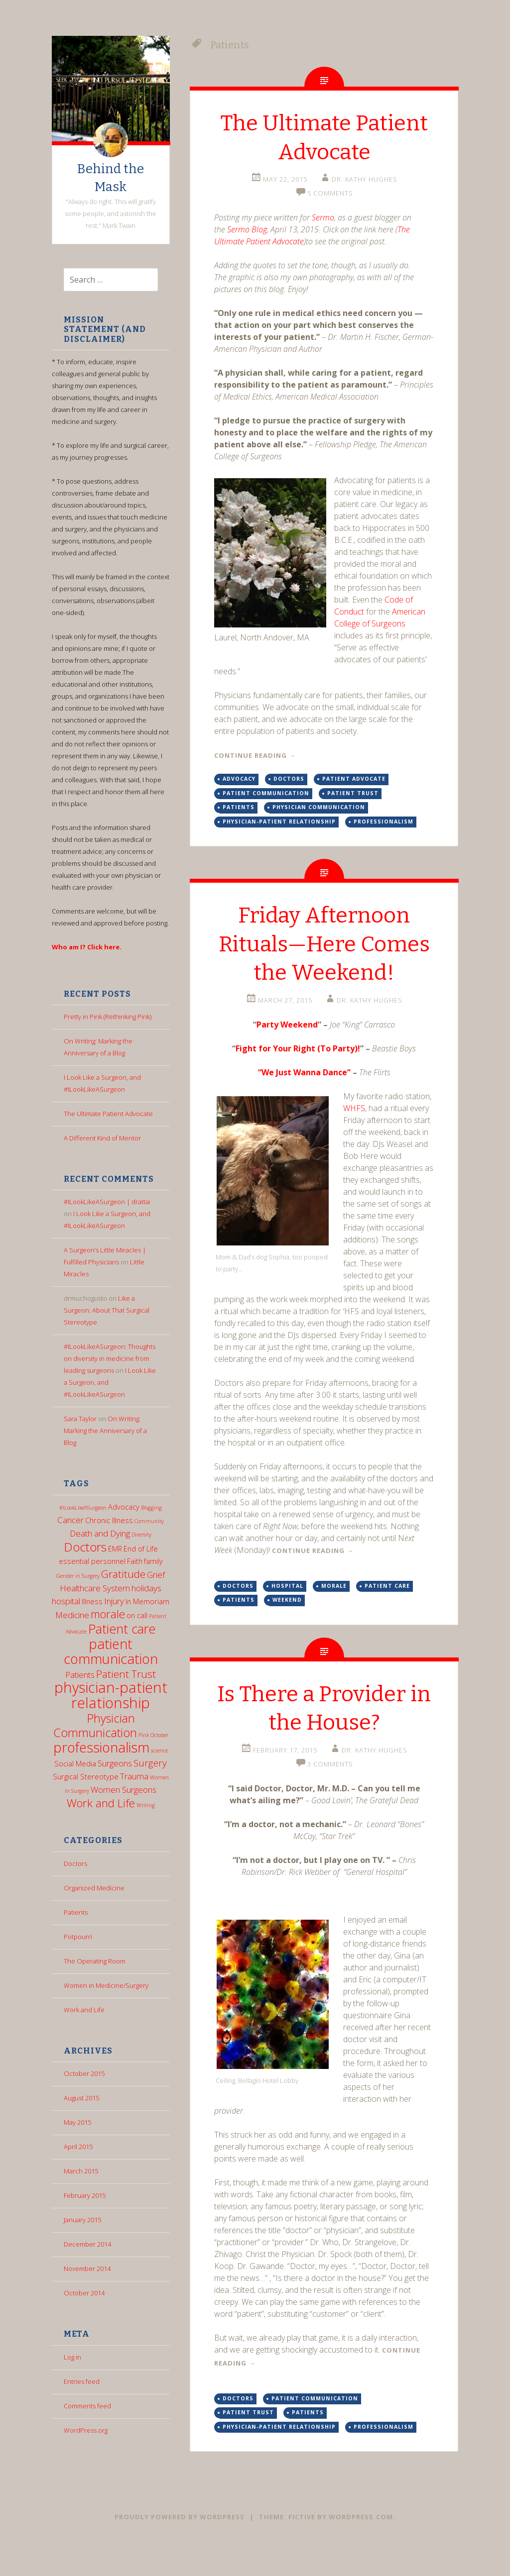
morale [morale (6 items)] (108, 1614)
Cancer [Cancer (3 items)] (70, 1520)
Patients (76, 1912)
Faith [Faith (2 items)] (134, 1561)
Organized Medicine (94, 1887)
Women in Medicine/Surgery (106, 1985)
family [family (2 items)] (153, 1561)
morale (334, 1614)
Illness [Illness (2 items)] (92, 1601)
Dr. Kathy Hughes (364, 179)
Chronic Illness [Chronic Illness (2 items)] (109, 1520)
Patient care (387, 1614)
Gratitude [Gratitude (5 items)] (123, 1574)
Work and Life (84, 2009)
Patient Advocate (353, 778)
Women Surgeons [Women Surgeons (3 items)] (123, 1789)
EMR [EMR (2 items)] (115, 1548)
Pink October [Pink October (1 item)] (153, 1735)
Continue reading (255, 755)
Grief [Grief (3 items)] (156, 1574)
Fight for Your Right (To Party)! (298, 1076)
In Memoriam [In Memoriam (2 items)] (147, 1601)
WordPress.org (86, 2430)
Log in (72, 2357)
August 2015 (81, 2097)
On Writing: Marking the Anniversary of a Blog (105, 1430)
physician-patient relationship (279, 821)
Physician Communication (318, 807)
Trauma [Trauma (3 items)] (134, 1776)
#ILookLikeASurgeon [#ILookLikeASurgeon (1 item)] (83, 1507)
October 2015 (84, 2073)
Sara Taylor (80, 1418)
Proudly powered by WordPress (180, 2545)
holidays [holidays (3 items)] (146, 1588)
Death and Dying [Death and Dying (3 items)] (100, 1533)
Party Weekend (287, 1052)
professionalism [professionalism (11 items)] (101, 1747)
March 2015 (81, 2170)
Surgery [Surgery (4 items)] (150, 1762)
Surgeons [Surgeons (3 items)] (115, 1763)
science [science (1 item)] (159, 1750)
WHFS (354, 1136)
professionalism (383, 821)
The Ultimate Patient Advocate (108, 1113)
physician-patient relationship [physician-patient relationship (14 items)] (110, 1695)
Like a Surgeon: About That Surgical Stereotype (106, 1310)
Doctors (75, 1863)
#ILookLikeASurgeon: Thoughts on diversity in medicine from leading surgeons (109, 1358)
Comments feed (87, 2405)
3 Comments (330, 1792)
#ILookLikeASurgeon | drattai (107, 1201)
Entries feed (82, 2381)
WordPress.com (361, 2545)
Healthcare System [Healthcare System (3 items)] (95, 1588)
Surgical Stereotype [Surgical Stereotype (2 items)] (86, 1776)
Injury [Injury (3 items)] (114, 1601)
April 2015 (78, 2146)
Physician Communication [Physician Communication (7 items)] (95, 1725)
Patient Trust (353, 793)
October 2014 (84, 2292)
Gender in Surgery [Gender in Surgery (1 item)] (78, 1575)
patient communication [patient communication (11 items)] (111, 1651)
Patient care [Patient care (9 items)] (122, 1628)
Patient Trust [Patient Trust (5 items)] (126, 1674)
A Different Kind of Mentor (102, 1137)
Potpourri (78, 1936)
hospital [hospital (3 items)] (66, 1601)
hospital (287, 1614)
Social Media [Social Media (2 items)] (75, 1763)
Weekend (287, 1628)
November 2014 (87, 2268)
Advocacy (239, 778)
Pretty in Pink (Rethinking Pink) (107, 1016)
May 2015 (77, 2122)
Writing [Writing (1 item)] (145, 1805)
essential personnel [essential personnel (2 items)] (92, 1561)
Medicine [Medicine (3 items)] (72, 1615)
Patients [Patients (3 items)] (80, 1674)
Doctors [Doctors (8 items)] (85, 1547)
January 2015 (82, 2219)
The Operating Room (95, 1961)
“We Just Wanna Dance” (304, 1100)
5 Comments (330, 193)
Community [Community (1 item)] (149, 1521)
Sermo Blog (247, 229)
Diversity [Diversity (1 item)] (141, 1534)
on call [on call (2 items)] (137, 1615)
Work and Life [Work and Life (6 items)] (101, 1803)
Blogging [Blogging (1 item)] (151, 1507)
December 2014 (87, 2244)
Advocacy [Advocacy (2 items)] (123, 1507)
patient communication (266, 793)
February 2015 (85, 2195)
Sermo (323, 217)
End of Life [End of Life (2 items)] (141, 1548)
